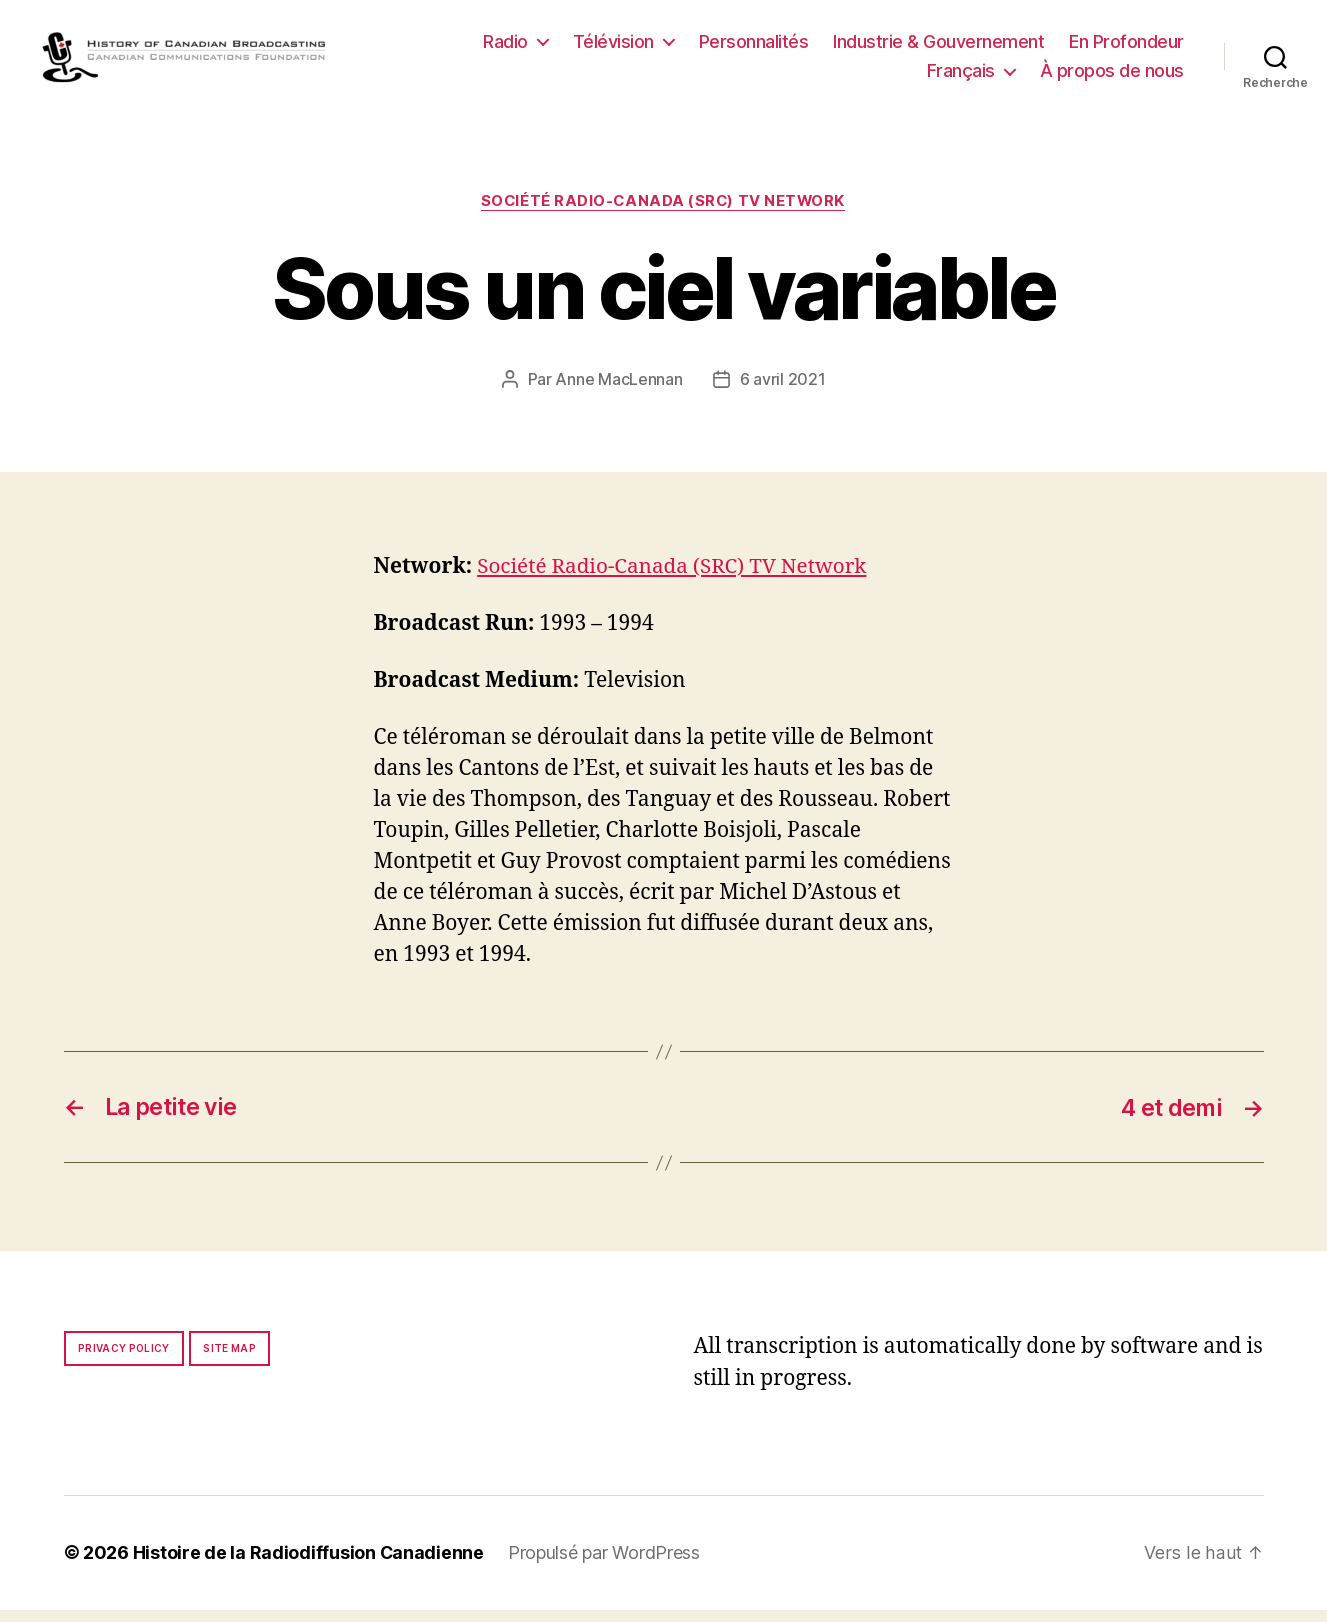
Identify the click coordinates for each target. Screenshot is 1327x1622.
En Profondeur (1126, 47)
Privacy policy (124, 1361)
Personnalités (754, 47)
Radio (505, 47)
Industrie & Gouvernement (938, 47)
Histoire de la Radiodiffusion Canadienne (309, 1565)
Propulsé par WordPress (605, 1565)
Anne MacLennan (618, 394)
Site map (229, 1361)
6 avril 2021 (783, 394)
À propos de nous (1112, 77)
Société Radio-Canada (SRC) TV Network (663, 215)
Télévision (613, 47)
